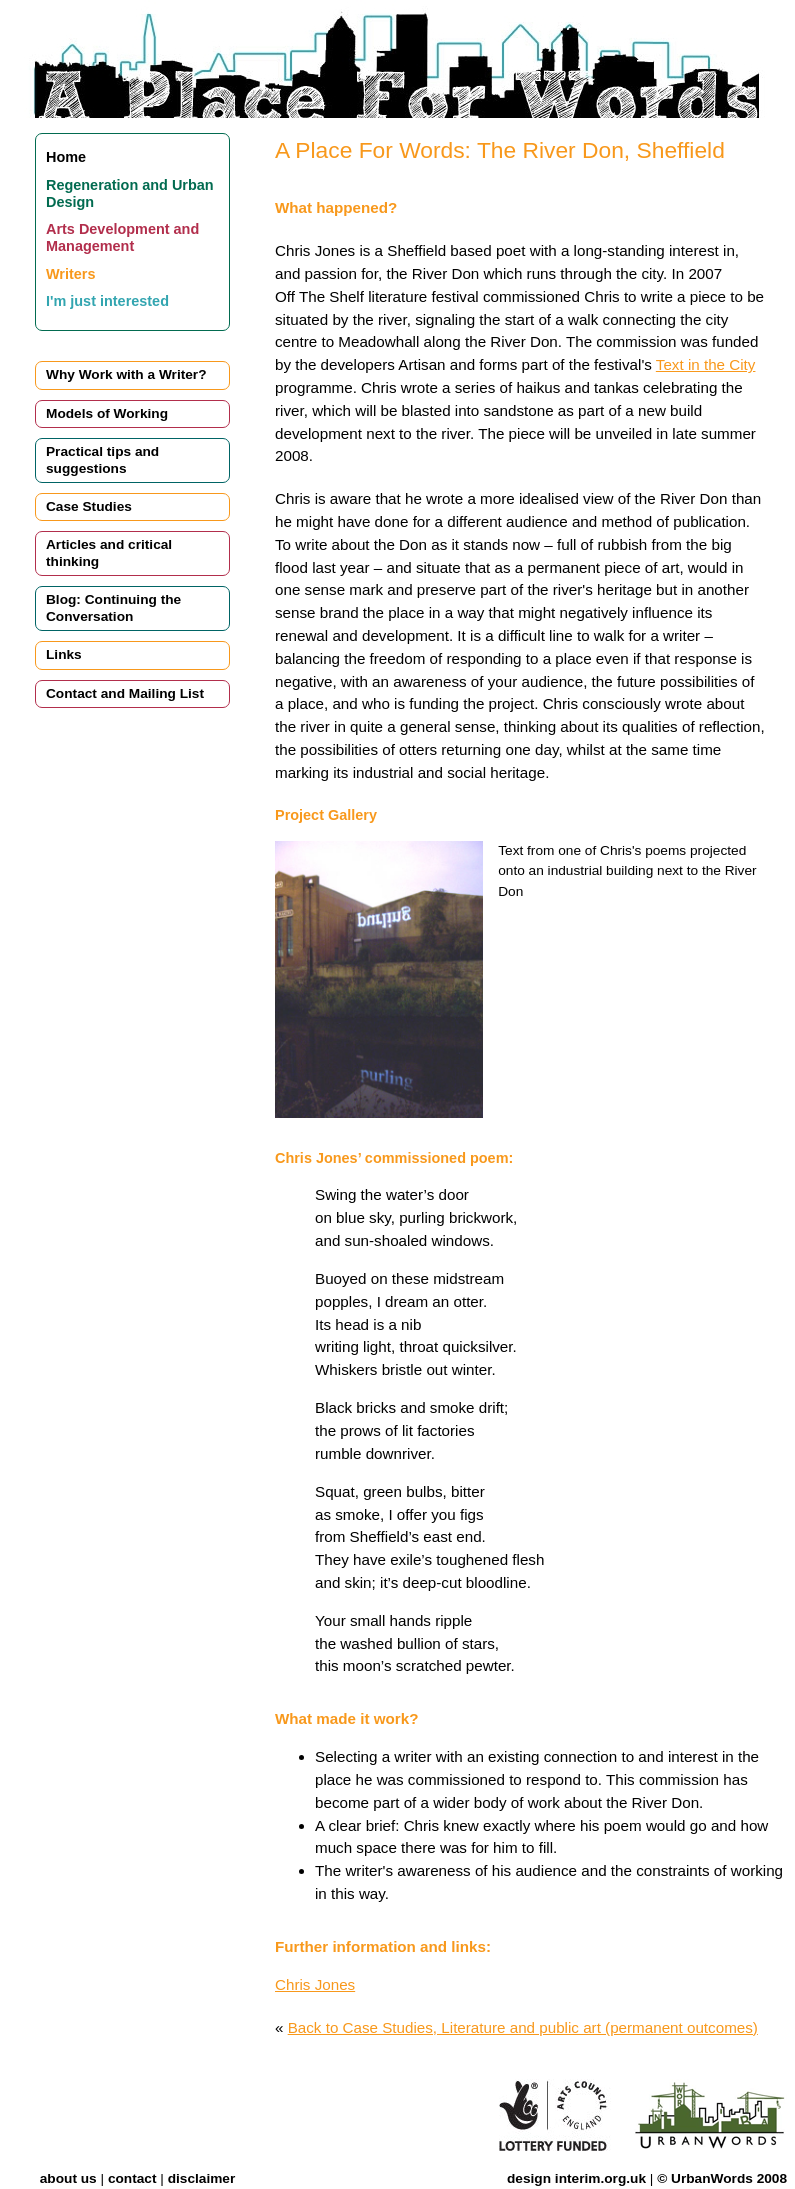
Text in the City (706, 364)
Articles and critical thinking (109, 552)
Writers (70, 274)
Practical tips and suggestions (102, 459)
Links (64, 654)
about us (68, 2178)
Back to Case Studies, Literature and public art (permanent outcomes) (523, 2027)
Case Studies (89, 506)
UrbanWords (712, 2178)
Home (66, 157)
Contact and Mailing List (125, 693)
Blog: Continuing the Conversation (113, 607)
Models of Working (107, 413)
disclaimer (202, 2178)
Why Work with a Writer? (126, 374)
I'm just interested (107, 301)
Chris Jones (315, 1984)
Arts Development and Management (122, 237)
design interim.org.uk (576, 2178)
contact (132, 2178)
